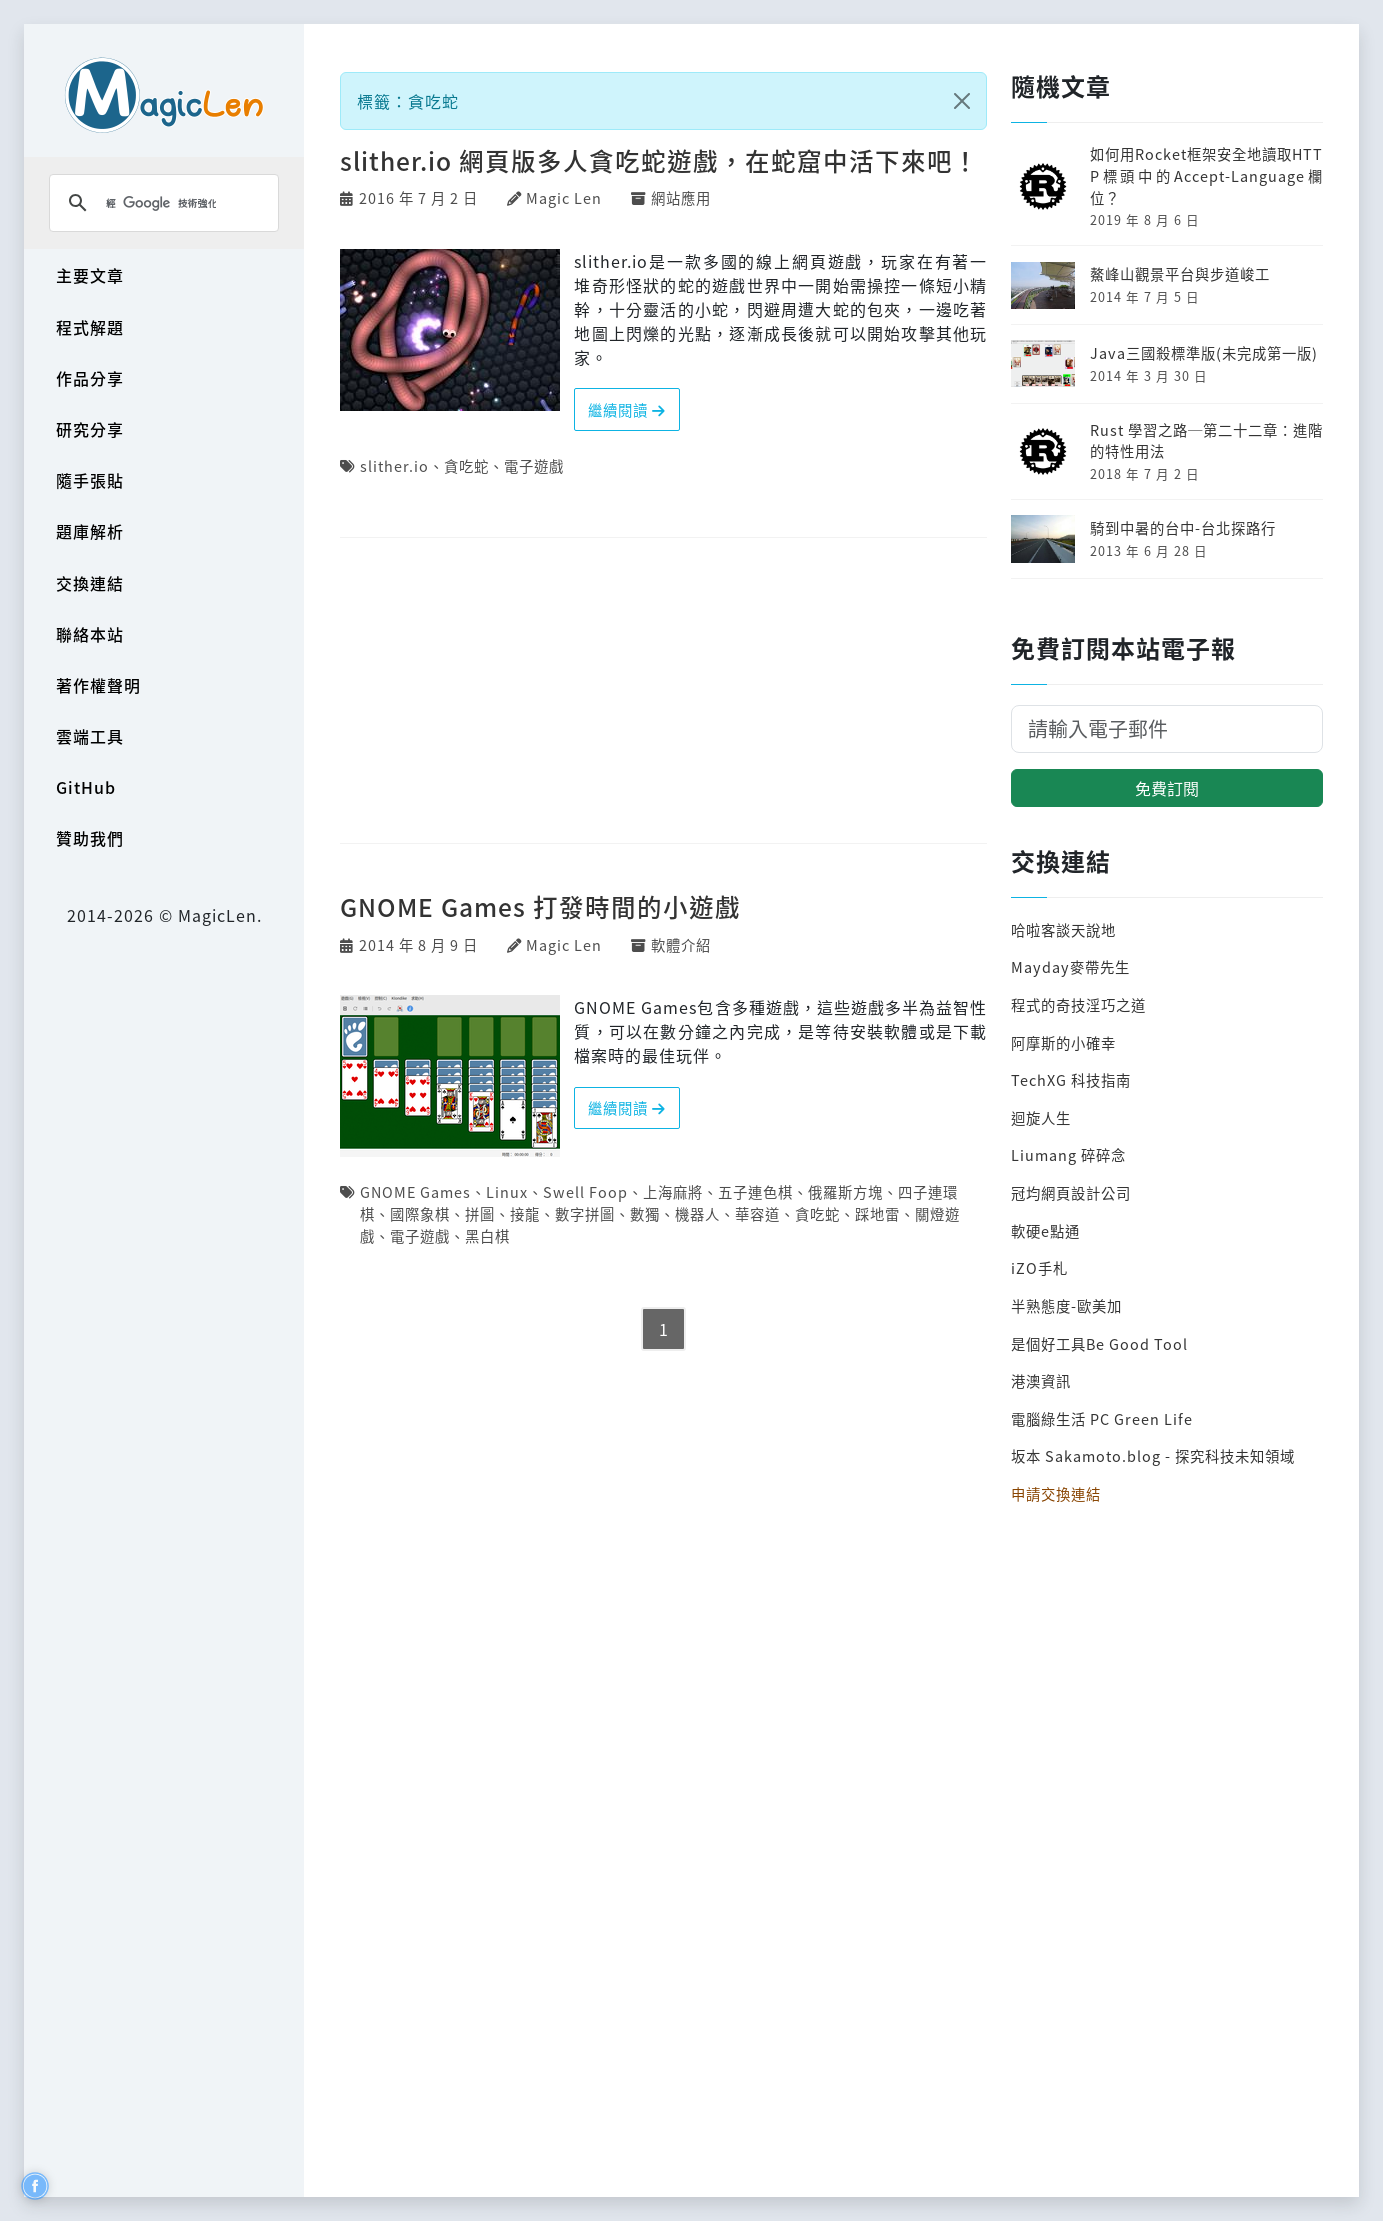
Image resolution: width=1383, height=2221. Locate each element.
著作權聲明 (98, 685)
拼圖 (480, 1213)
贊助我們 (90, 838)
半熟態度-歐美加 (1066, 1305)
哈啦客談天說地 (1063, 929)
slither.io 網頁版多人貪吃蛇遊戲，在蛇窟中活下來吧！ (659, 160)
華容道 (757, 1213)
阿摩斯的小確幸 (1063, 1042)
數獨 (645, 1213)
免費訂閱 (1167, 788)
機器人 (697, 1213)
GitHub (86, 787)
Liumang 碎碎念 (1068, 1154)
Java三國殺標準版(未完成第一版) (1204, 352)
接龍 (525, 1213)
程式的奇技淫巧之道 (1078, 1004)
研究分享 (90, 429)
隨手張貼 (90, 480)
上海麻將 (673, 1191)
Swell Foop (585, 1191)
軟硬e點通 (1045, 1230)
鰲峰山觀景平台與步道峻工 (1180, 273)
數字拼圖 (585, 1213)
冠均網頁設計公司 (1071, 1192)
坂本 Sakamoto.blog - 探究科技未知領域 (1153, 1455)
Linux (507, 1191)
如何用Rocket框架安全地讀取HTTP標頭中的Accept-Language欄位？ (1206, 175)
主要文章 (90, 275)
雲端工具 (90, 736)
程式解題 (90, 327)
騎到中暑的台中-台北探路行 (1183, 527)
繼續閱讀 (627, 409)
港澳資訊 (1041, 1380)
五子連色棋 (755, 1191)
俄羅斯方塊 (845, 1191)
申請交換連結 (1056, 1493)
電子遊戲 (534, 465)
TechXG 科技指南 (1071, 1079)
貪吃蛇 (466, 465)
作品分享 (90, 378)
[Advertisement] (663, 692)
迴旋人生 (1041, 1117)
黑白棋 (487, 1235)
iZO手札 (1039, 1267)
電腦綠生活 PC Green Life (1102, 1418)
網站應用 (681, 197)
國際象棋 (420, 1213)
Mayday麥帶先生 (1070, 966)
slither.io (394, 465)
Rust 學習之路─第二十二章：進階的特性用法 (1206, 440)
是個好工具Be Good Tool (1099, 1343)
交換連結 (90, 583)
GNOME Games (415, 1191)
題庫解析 (90, 531)
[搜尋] (161, 203)
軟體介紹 (681, 944)
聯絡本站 (90, 634)
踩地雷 (877, 1213)
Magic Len (564, 197)
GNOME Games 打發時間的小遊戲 (540, 906)
